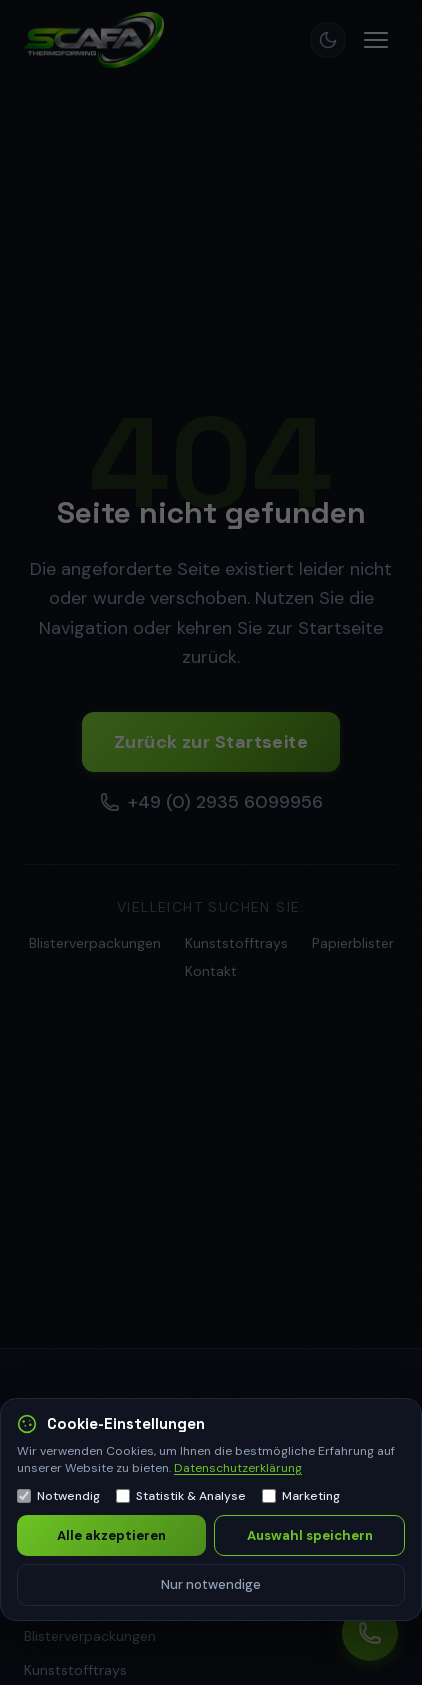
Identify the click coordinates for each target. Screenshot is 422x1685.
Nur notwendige (211, 1584)
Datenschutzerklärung (238, 1468)
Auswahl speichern (310, 1535)
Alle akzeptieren (111, 1535)
